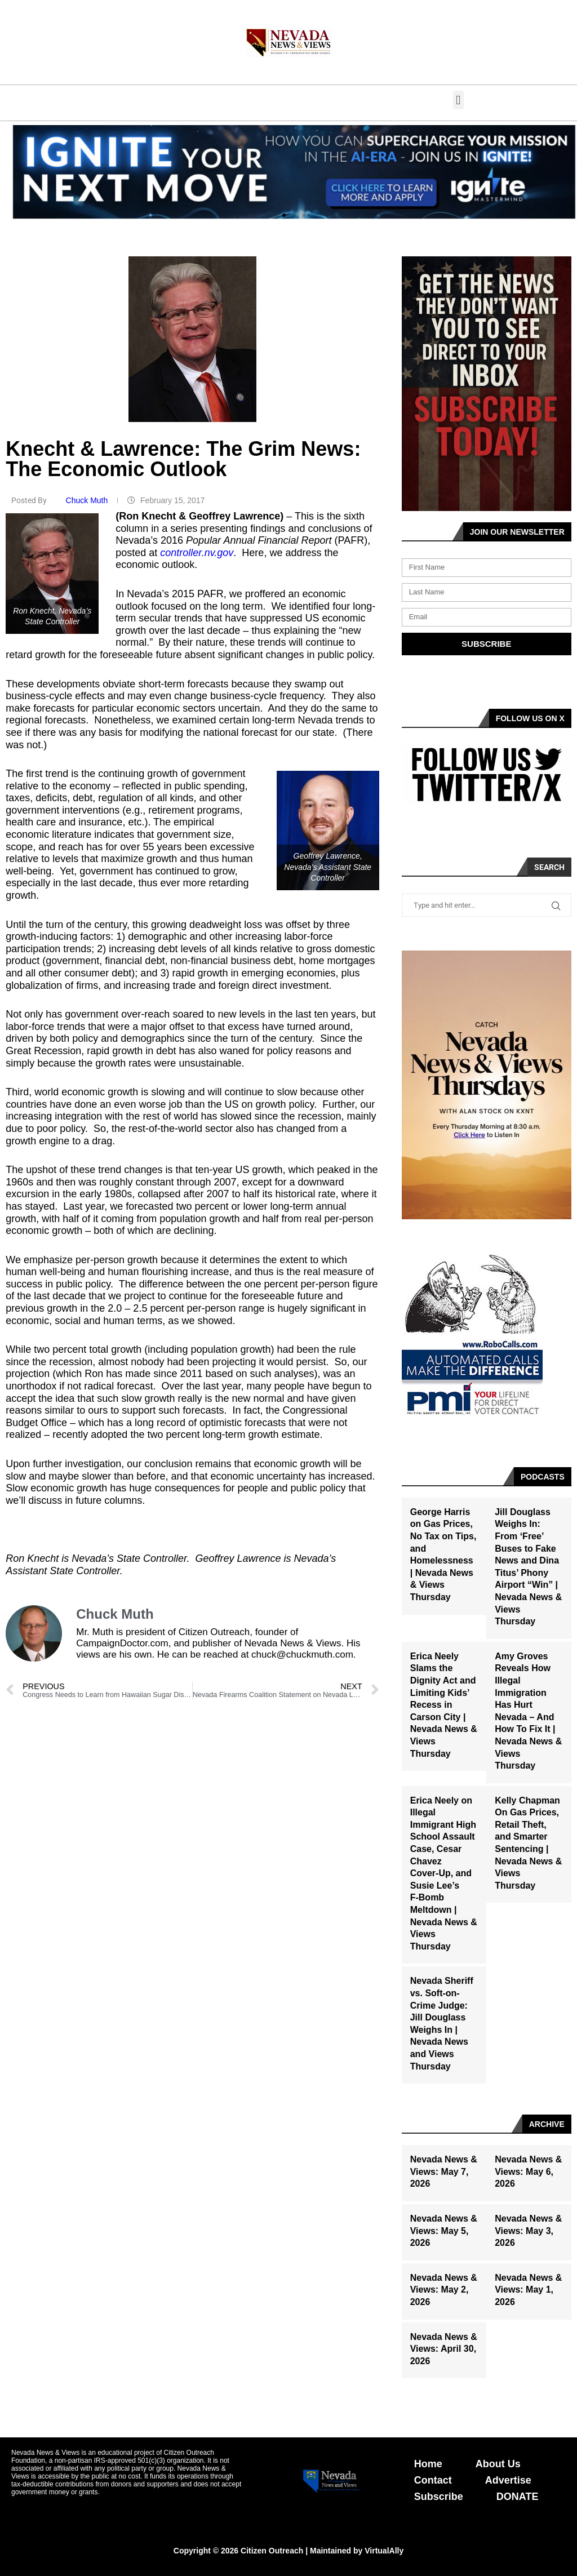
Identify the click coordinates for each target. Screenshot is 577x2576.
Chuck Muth (88, 500)
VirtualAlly (384, 2550)
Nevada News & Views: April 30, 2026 (443, 2349)
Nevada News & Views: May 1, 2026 (528, 2290)
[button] (458, 100)
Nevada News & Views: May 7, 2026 (443, 2171)
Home (428, 2464)
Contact (433, 2480)
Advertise (508, 2480)
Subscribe (438, 2496)
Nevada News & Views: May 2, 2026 (443, 2290)
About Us (498, 2464)
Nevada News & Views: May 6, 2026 (528, 2171)
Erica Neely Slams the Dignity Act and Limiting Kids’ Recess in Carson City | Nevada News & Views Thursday (443, 1704)
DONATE (517, 2496)
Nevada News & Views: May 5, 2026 (443, 2231)
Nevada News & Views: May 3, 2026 (528, 2231)
